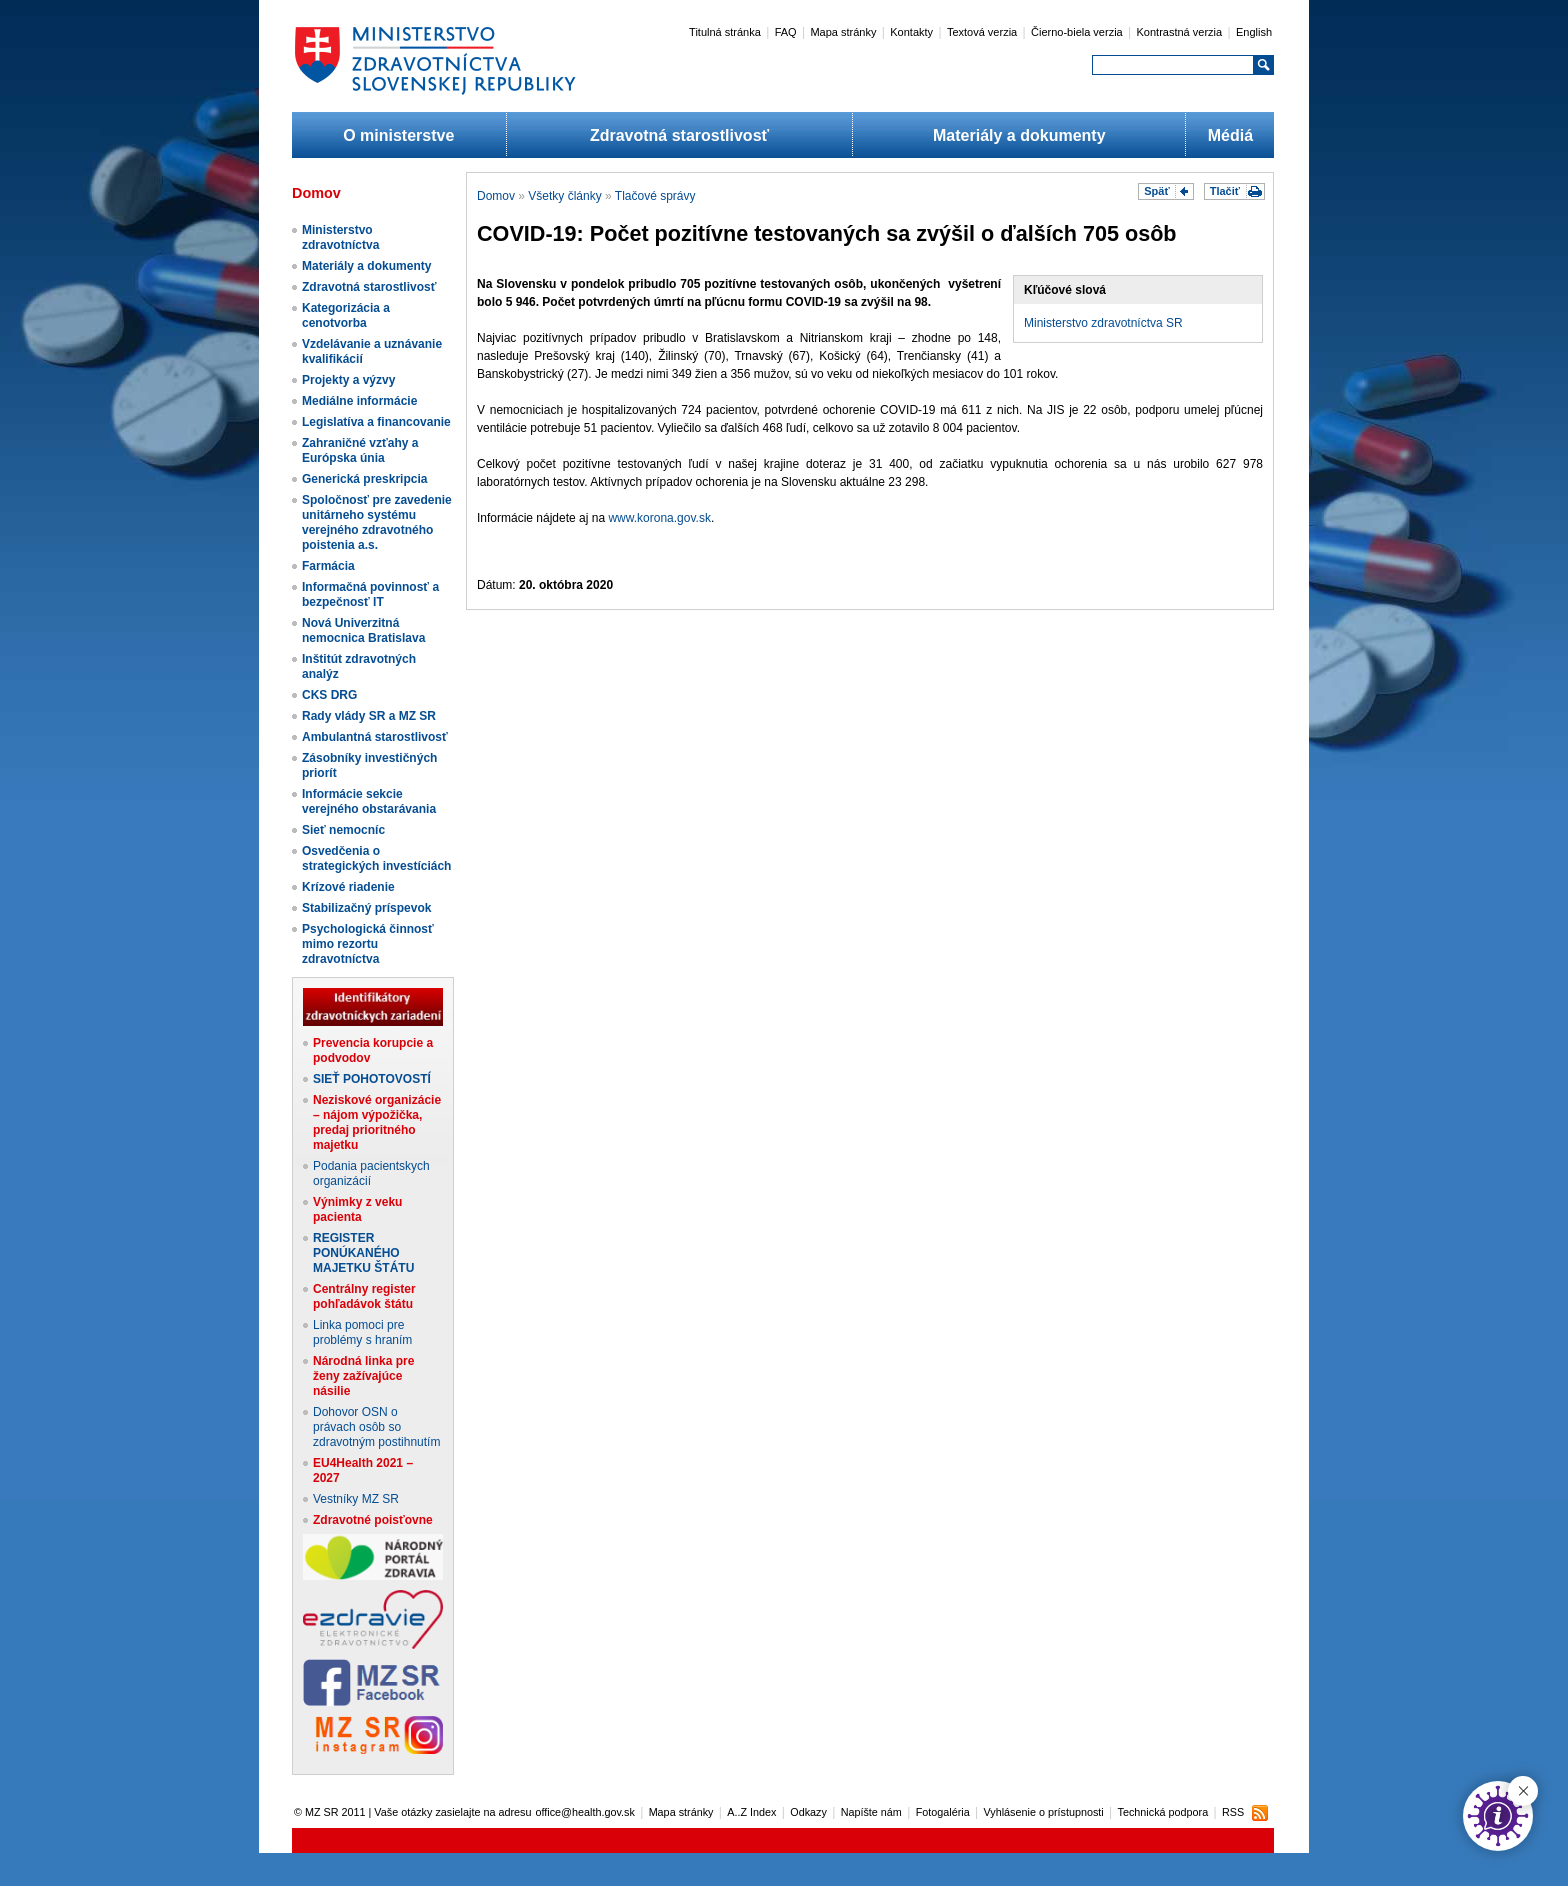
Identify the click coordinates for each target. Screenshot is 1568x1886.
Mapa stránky (843, 32)
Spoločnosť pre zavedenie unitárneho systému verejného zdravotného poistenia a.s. (377, 522)
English (1254, 32)
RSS (1233, 1812)
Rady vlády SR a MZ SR (369, 716)
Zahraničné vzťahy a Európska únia (360, 450)
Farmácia (328, 566)
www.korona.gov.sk (659, 518)
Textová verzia (982, 32)
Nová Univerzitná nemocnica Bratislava (363, 630)
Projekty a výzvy (348, 380)
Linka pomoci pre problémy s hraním (362, 1332)
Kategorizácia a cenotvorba (346, 315)
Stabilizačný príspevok (366, 908)
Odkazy (808, 1812)
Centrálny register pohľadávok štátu (364, 1296)
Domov (496, 196)
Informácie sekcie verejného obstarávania (369, 801)
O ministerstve (398, 135)
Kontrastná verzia (1180, 32)
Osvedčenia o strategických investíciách (376, 858)
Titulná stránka (725, 32)
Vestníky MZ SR (356, 1499)
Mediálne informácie (359, 401)
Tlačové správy (655, 196)
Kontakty (911, 32)
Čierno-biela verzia (1077, 32)
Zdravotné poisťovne (373, 1520)
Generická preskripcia (364, 479)
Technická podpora (1163, 1812)
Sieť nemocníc (343, 830)
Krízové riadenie (348, 887)
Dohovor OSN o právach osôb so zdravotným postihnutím (376, 1427)
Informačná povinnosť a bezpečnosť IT (370, 594)
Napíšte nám (871, 1812)
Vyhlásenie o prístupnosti (1044, 1812)
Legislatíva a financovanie (376, 422)
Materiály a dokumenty (1019, 135)
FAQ (786, 32)
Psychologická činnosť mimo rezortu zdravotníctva (368, 944)
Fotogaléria (943, 1812)
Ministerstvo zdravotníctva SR (1103, 323)
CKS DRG (329, 695)
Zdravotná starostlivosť (679, 135)
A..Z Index (751, 1812)
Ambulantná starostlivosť (375, 737)
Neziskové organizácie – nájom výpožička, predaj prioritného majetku (377, 1122)
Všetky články (564, 196)
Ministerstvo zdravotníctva (340, 237)
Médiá (1230, 135)
